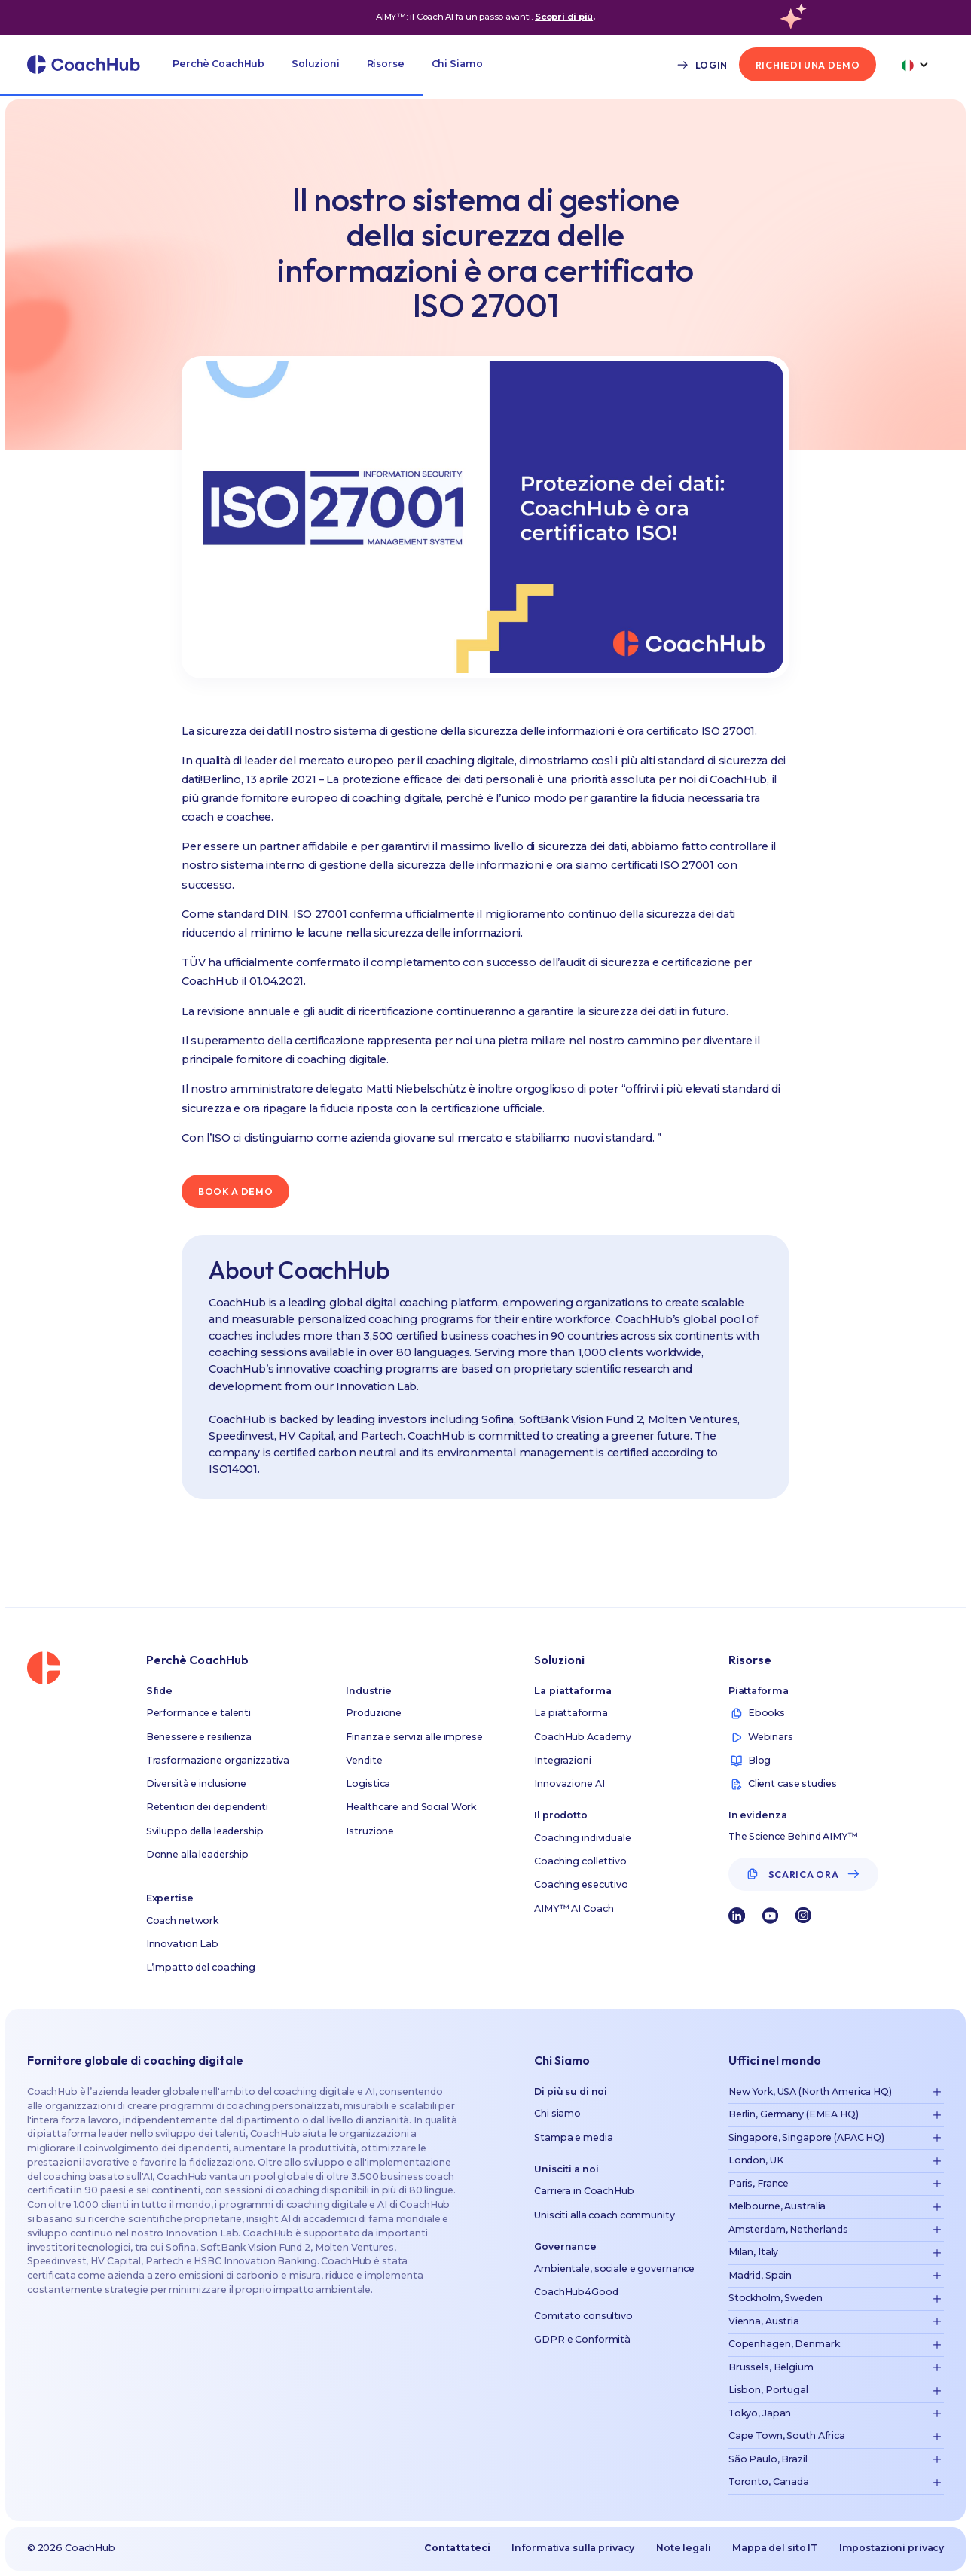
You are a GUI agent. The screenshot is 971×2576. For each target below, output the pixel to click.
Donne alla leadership (197, 1854)
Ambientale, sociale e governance (614, 2268)
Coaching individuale (582, 1837)
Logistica (368, 1783)
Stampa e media (573, 2137)
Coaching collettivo (580, 1861)
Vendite (364, 1760)
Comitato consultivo (583, 2315)
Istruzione (370, 1831)
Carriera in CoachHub (584, 2190)
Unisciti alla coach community (604, 2215)
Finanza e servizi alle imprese (414, 1736)
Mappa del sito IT (774, 2547)
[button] (218, 64)
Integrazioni (562, 1760)
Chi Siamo (457, 63)
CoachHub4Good (576, 2291)
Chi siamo (557, 2113)
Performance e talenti (198, 1712)
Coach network (182, 1920)
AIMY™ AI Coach (573, 1908)
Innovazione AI (569, 1783)
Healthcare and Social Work (411, 1806)
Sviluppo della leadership (205, 1831)
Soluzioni (316, 63)
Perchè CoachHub (218, 63)
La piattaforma (570, 1712)
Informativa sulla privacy (572, 2547)
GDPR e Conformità (582, 2339)
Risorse (386, 63)
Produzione (374, 1712)
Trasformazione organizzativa (218, 1760)
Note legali (683, 2547)
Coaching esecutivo (581, 1884)
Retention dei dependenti (207, 1806)
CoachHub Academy (582, 1736)
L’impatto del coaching (200, 1967)
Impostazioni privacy (892, 2547)
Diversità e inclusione (196, 1783)
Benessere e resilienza (199, 1736)
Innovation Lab (182, 1944)
